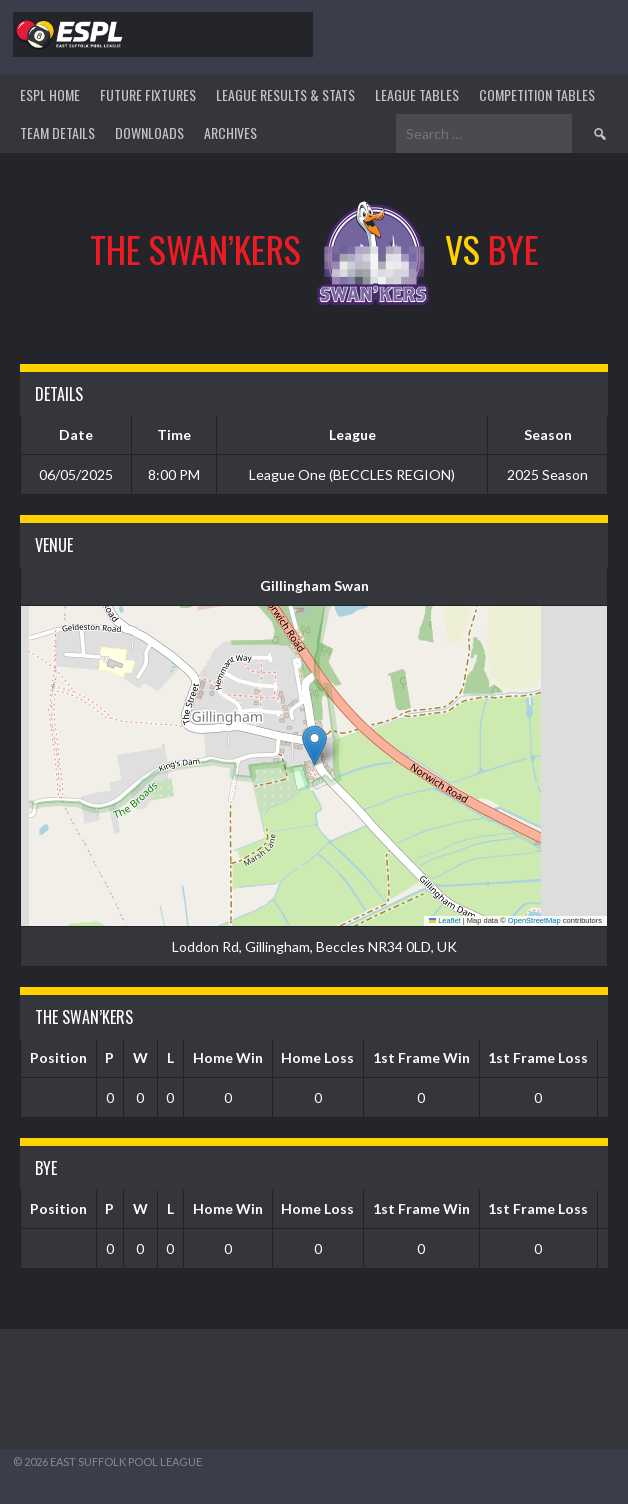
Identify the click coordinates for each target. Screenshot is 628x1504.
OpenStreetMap (534, 920)
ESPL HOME (50, 94)
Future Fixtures (148, 94)
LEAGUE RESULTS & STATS (285, 94)
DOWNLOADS (149, 132)
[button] (314, 745)
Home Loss (317, 1057)
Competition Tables (537, 94)
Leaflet (445, 920)
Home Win (228, 1057)
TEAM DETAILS (57, 132)
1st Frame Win (421, 1057)
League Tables (417, 94)
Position (58, 1057)
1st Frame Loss (538, 1057)
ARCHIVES (230, 132)
